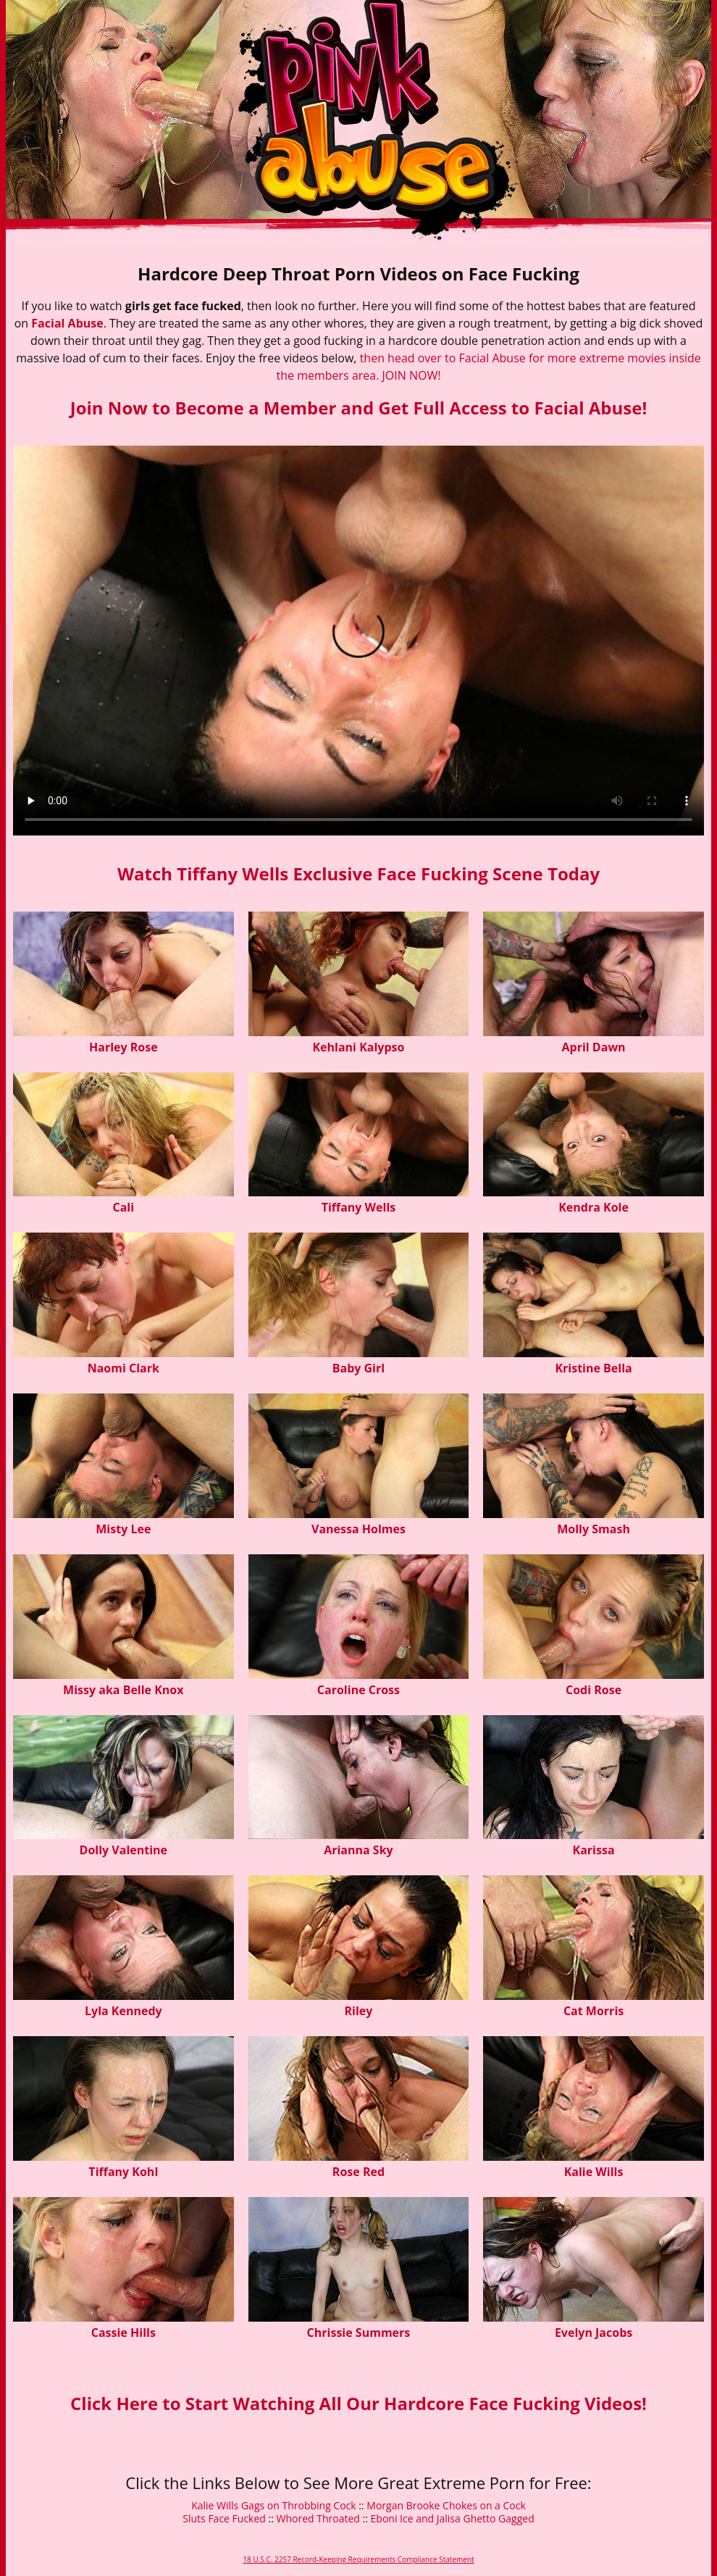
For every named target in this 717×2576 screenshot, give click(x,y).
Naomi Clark (123, 1368)
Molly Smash (593, 1529)
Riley (358, 2011)
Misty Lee (123, 1529)
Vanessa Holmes (358, 1529)
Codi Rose (593, 1690)
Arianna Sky (358, 1850)
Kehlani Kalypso (358, 1047)
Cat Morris (593, 2011)
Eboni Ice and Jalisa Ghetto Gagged (452, 2518)
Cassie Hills (123, 2333)
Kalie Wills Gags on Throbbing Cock (273, 2505)
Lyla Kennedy (123, 2011)
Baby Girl (358, 1368)
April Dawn (594, 1047)
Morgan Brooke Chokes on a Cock (446, 2505)
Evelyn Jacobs (593, 2333)
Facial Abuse (67, 323)
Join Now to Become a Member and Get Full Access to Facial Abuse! (358, 408)
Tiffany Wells (359, 1207)
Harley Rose (123, 1047)
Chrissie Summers (359, 2333)
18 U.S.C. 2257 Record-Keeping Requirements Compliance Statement (358, 2559)
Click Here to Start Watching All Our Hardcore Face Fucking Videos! (358, 2403)
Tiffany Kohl (123, 2172)
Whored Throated (318, 2518)
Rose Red (358, 2172)
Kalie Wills (594, 2172)
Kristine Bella (593, 1368)
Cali (124, 1207)
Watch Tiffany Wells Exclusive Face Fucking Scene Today (358, 873)
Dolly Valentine (123, 1850)
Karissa (594, 1850)
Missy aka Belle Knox (123, 1690)
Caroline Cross (358, 1690)
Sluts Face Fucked (224, 2518)
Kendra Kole (593, 1207)
